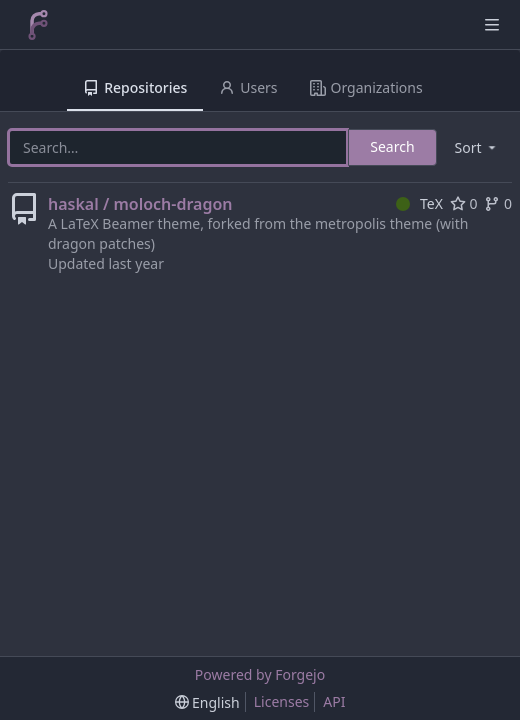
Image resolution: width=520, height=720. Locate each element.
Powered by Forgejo (260, 674)
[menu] (477, 147)
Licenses (282, 701)
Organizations (366, 87)
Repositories (135, 87)
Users (248, 87)
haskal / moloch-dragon (140, 204)
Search (392, 146)
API (334, 701)
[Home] (38, 25)
